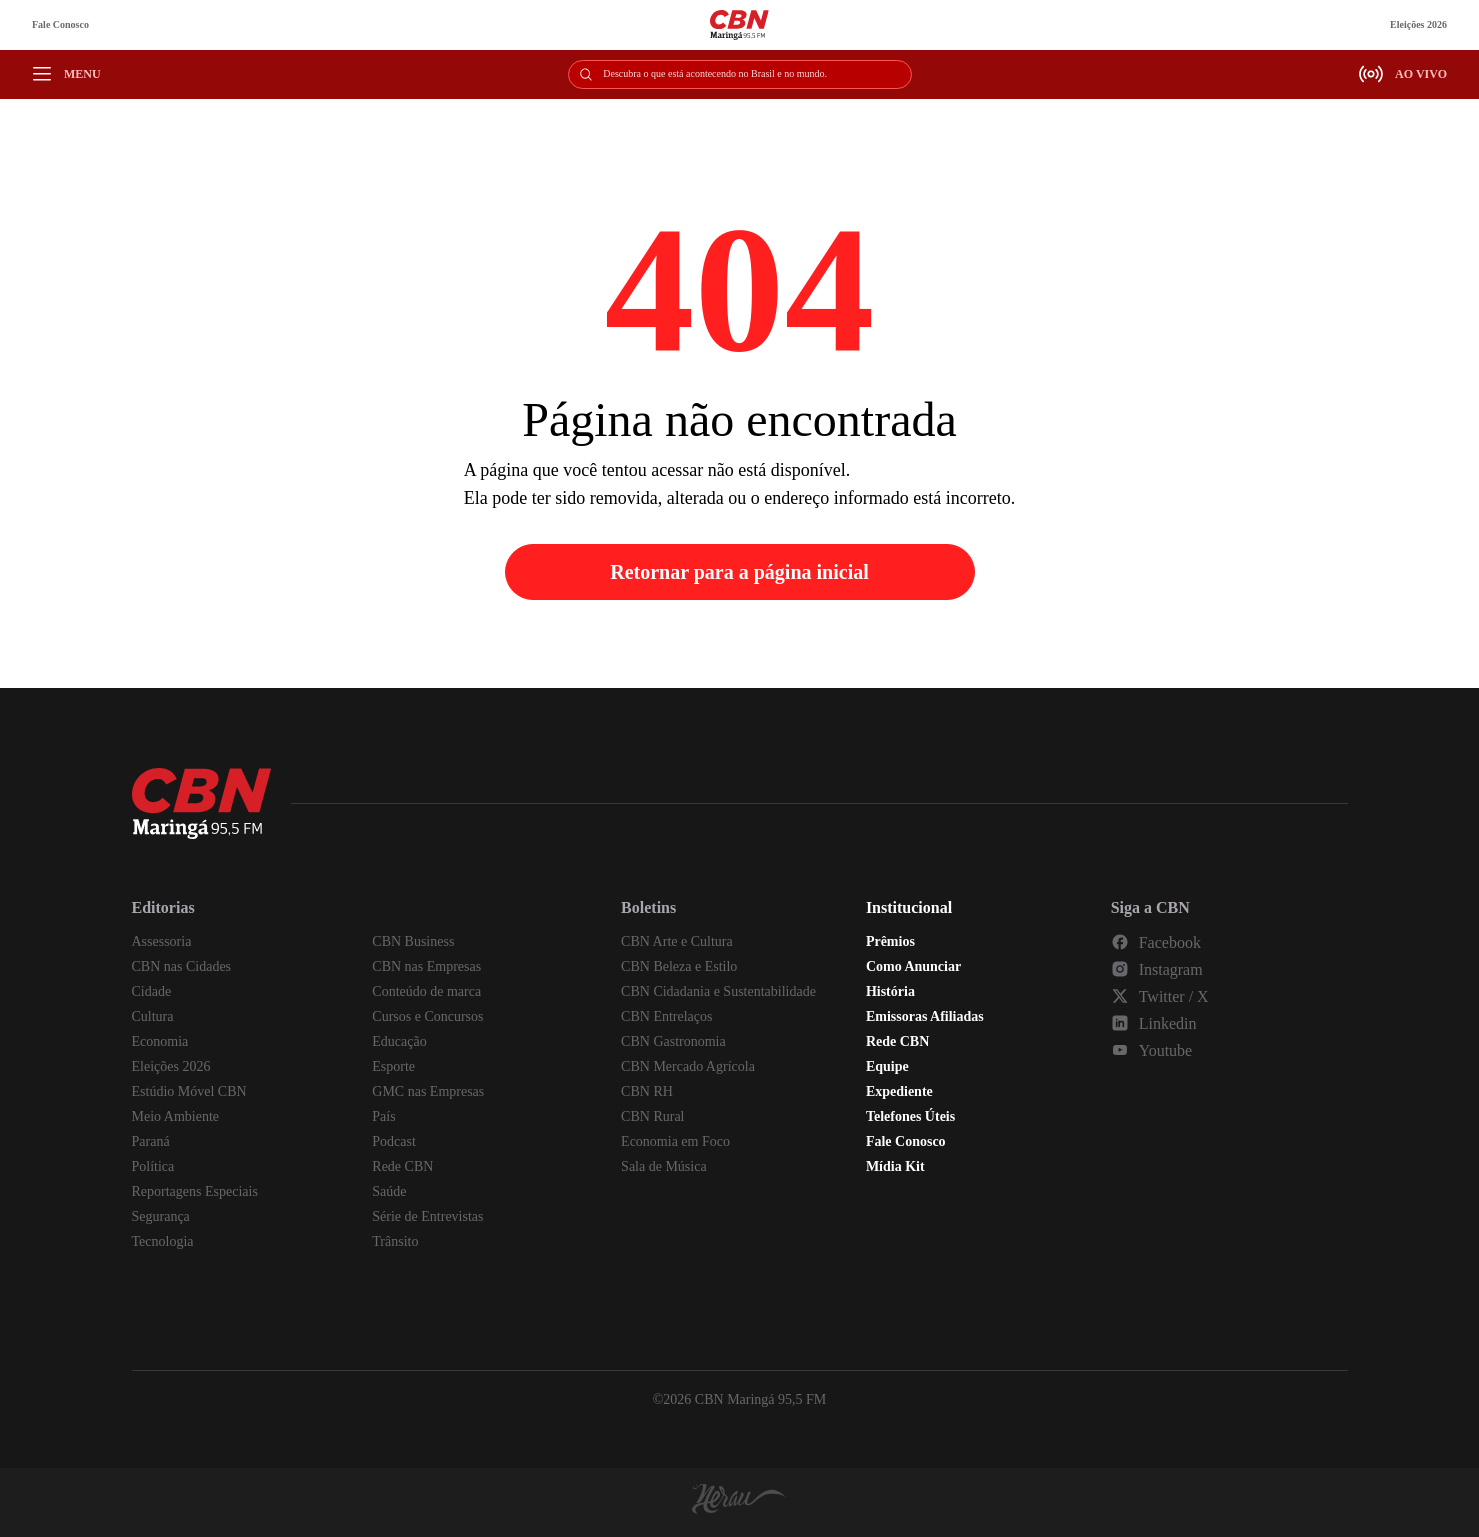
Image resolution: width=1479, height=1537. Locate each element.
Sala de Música (664, 1166)
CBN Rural (652, 1116)
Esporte (393, 1066)
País (383, 1116)
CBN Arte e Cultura (677, 941)
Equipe (887, 1066)
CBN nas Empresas (426, 966)
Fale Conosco (60, 24)
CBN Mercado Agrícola (688, 1066)
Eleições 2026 (1418, 24)
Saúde (389, 1191)
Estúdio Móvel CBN (189, 1091)
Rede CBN (402, 1166)
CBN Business (413, 941)
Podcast (394, 1141)
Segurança (161, 1216)
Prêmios (890, 941)
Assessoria (162, 941)
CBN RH (647, 1091)
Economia (160, 1041)
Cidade (152, 991)
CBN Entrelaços (666, 1016)
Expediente (899, 1091)
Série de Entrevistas (427, 1216)
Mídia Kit (895, 1166)
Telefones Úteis (910, 1116)
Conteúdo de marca (426, 991)
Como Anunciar (913, 966)
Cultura (153, 1016)
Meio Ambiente (176, 1116)
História (890, 991)
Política (153, 1166)
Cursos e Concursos (427, 1016)
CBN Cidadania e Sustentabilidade (718, 991)
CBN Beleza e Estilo (679, 966)
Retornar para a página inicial (739, 572)
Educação (399, 1041)
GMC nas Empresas (428, 1091)
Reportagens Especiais (195, 1191)
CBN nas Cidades (182, 966)
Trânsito (395, 1241)
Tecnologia (163, 1241)
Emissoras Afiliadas (925, 1016)
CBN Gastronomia (673, 1041)
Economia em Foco (675, 1141)
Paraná (151, 1141)
